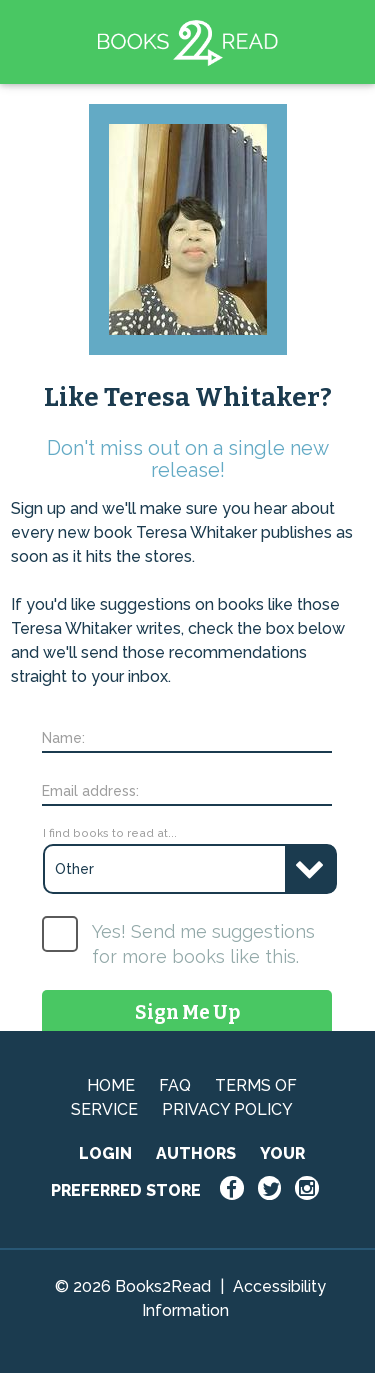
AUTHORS (196, 1153)
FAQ (175, 1085)
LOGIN (105, 1153)
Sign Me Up (187, 1012)
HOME (111, 1085)
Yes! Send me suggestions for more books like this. (203, 944)
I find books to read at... (110, 833)
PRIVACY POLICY (227, 1109)
